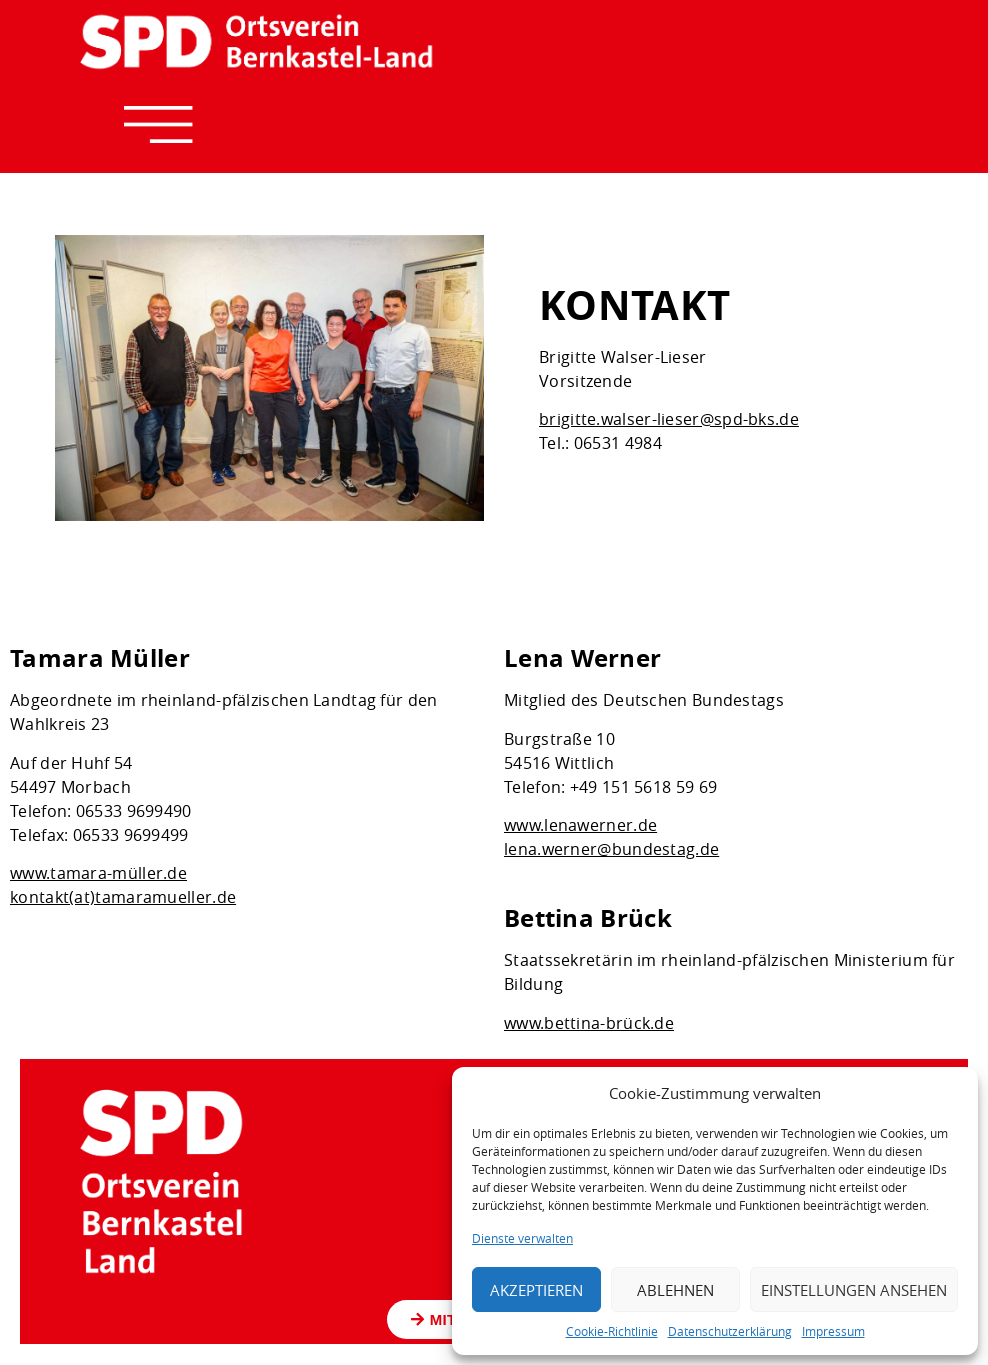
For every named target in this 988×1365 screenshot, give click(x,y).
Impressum (833, 1331)
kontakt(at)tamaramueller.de (123, 898)
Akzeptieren (536, 1290)
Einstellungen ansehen (854, 1290)
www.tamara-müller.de (98, 874)
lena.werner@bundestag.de (611, 850)
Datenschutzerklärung (730, 1331)
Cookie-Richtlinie (612, 1331)
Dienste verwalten (522, 1238)
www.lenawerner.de (580, 826)
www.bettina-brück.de (589, 1023)
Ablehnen (675, 1290)
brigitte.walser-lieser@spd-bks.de (669, 419)
